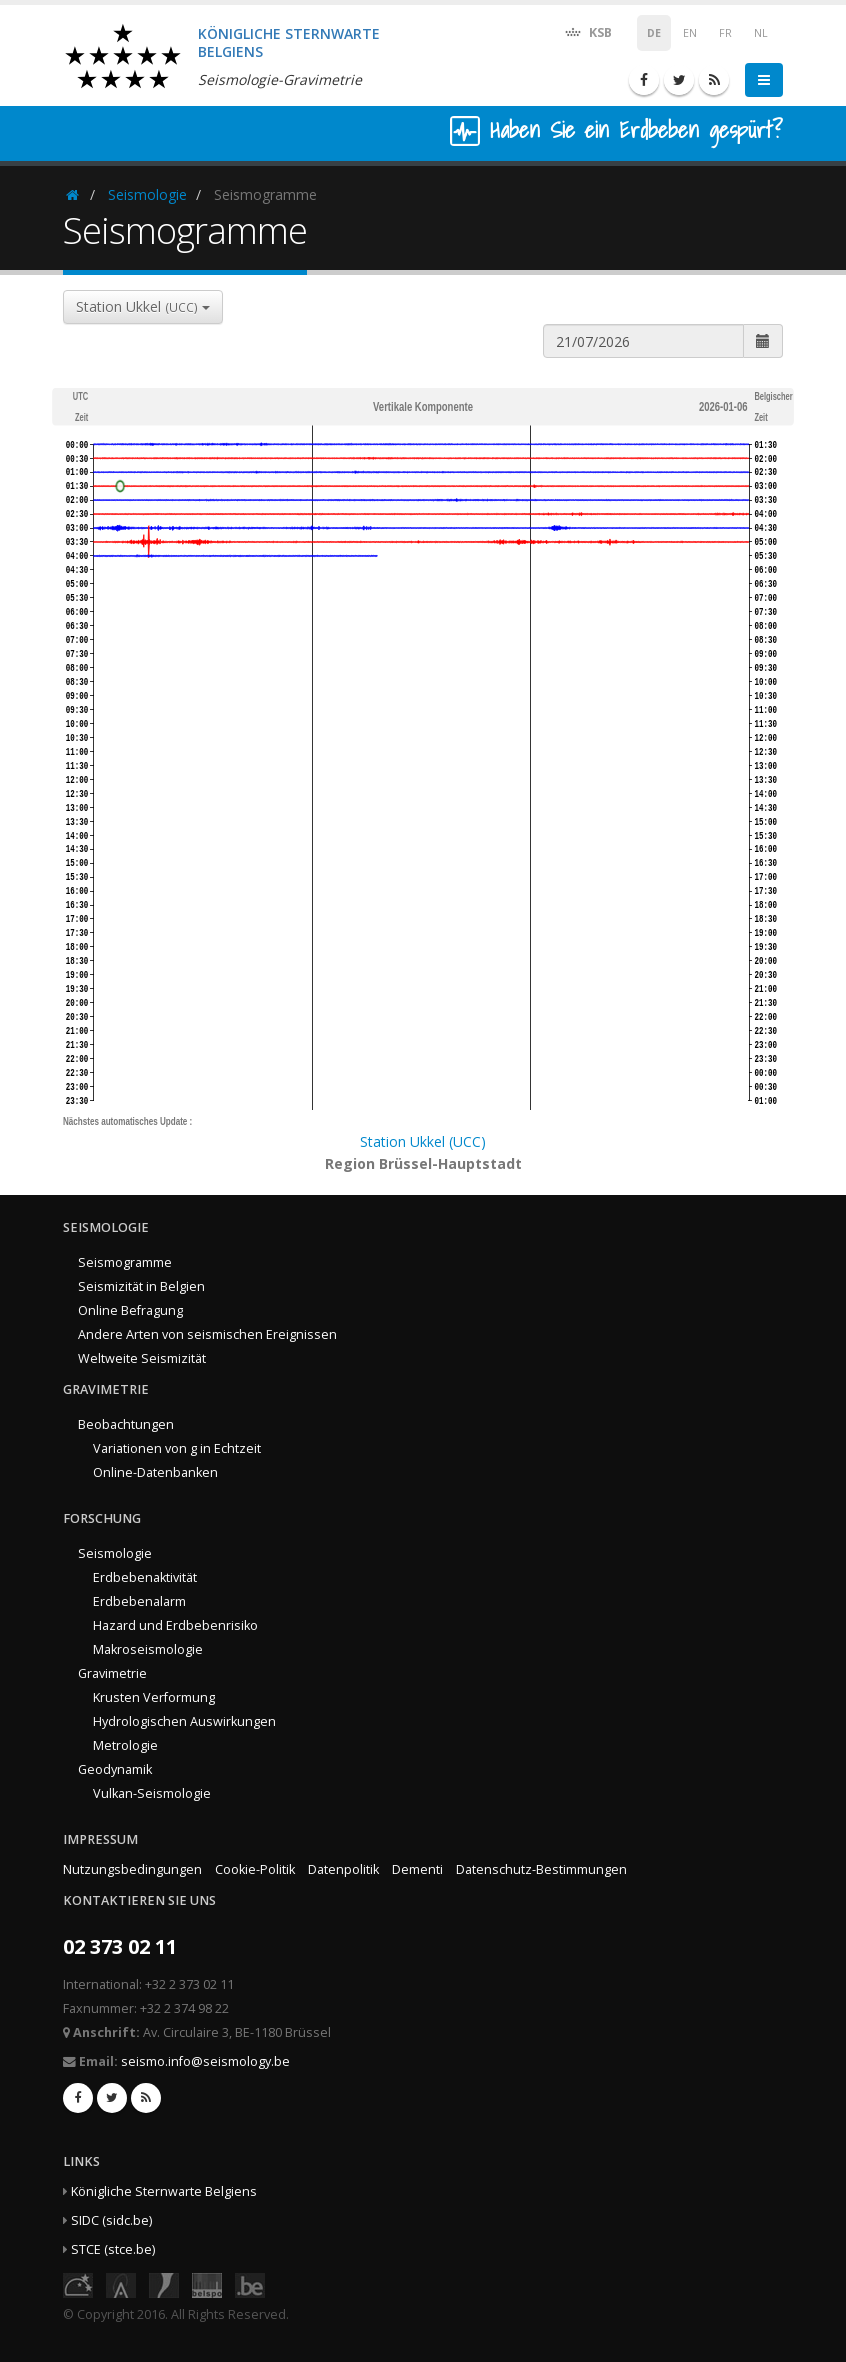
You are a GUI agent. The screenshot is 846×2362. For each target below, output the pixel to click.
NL (761, 33)
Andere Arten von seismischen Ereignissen (207, 1334)
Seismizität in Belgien (141, 1286)
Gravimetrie (112, 1673)
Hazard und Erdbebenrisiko (175, 1625)
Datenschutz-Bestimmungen (541, 1869)
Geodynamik (115, 1769)
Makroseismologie (148, 1649)
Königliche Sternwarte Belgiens (164, 2191)
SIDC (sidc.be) (111, 2220)
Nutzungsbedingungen (132, 1869)
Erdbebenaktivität (145, 1577)
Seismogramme (125, 1262)
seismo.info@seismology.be (205, 2061)
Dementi (417, 1869)
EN (690, 33)
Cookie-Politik (255, 1869)
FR (725, 33)
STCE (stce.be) (113, 2249)
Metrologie (125, 1745)
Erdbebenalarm (139, 1601)
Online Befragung (130, 1310)
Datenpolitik (343, 1869)
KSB (587, 31)
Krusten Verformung (154, 1697)
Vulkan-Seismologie (152, 1793)
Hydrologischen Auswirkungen (184, 1721)
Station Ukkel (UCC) (423, 1141)
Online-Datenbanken (155, 1472)
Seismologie (147, 194)
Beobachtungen (126, 1424)
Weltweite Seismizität (142, 1358)
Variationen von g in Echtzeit (177, 1448)
